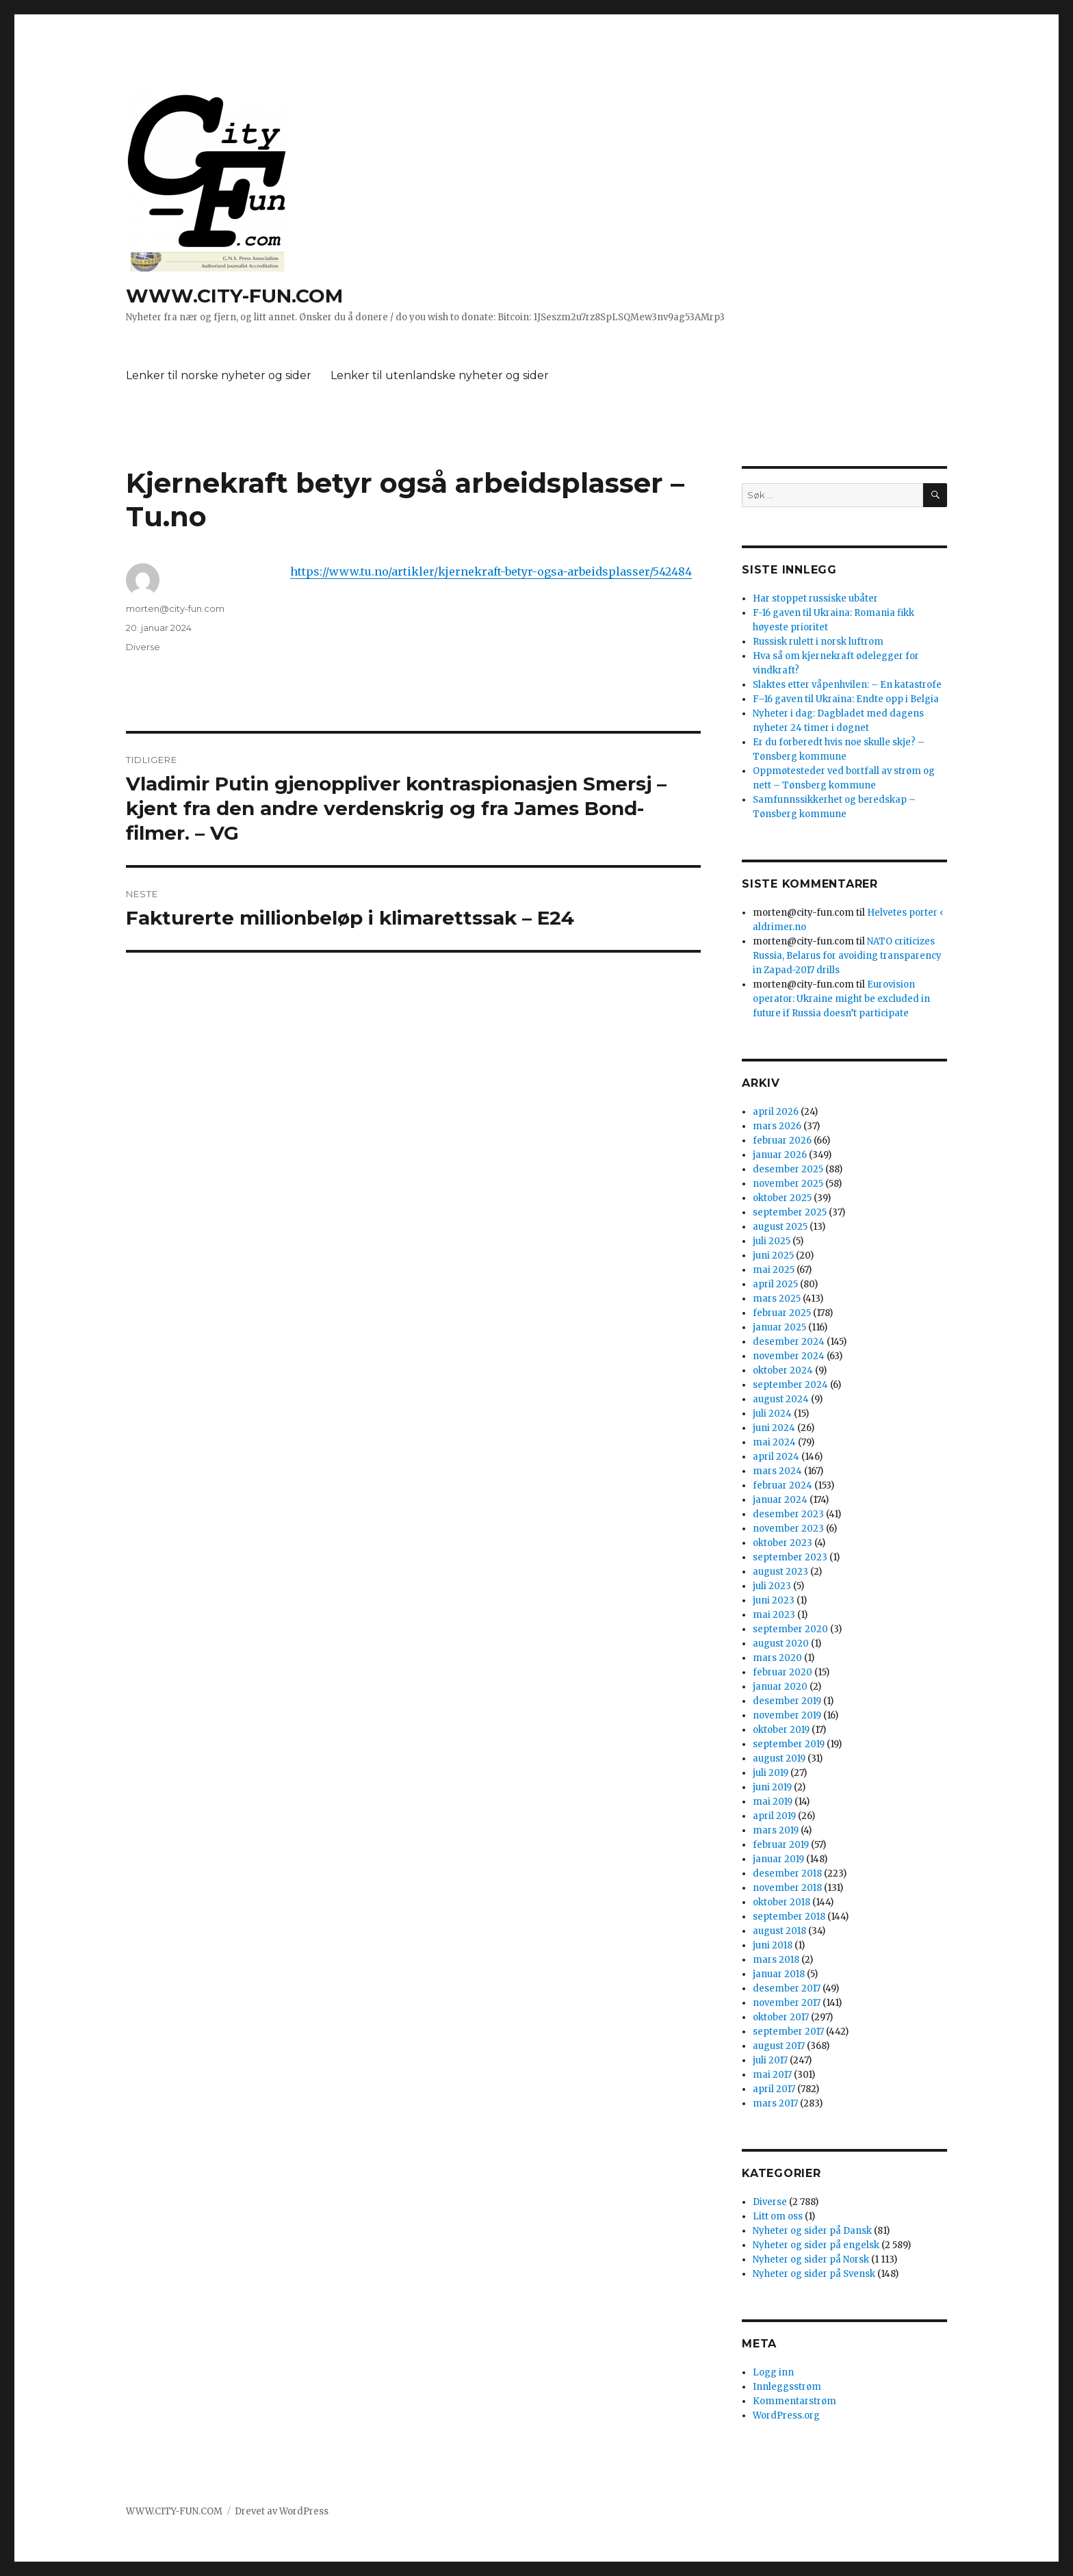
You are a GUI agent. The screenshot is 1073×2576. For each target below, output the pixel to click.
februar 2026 (782, 1140)
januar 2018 (779, 1974)
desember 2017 (786, 1988)
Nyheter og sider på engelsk (816, 2245)
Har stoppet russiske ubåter (815, 598)
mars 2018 (776, 1960)
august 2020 (781, 1643)
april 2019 (774, 1816)
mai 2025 (773, 1270)
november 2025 (788, 1183)
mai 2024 (774, 1442)
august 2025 (780, 1227)
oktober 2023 (782, 1543)
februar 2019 (781, 1845)
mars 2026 (777, 1126)
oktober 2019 (781, 1730)
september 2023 (790, 1557)
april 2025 (775, 1284)
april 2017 (774, 2089)
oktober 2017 (781, 2017)
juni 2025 (773, 1255)
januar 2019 (778, 1859)
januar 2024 (780, 1500)
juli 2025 (771, 1241)
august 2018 (779, 1931)
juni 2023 (773, 1600)
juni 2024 (774, 1428)
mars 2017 (775, 2103)
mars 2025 (777, 1298)
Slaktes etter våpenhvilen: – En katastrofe (847, 685)
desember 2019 (787, 1701)
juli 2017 (770, 2060)
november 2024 (789, 1356)
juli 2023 (772, 1586)
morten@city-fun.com (175, 608)
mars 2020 (777, 1658)
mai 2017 (772, 2075)
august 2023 (780, 1571)
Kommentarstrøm (794, 2401)
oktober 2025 (782, 1198)
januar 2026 (780, 1155)
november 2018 (787, 1888)
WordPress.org (786, 2415)
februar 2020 (782, 1672)
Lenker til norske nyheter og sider (218, 375)
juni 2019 (772, 1787)
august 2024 (781, 1399)
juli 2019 (770, 1773)
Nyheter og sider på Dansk (812, 2231)
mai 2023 (774, 1615)
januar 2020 (780, 1686)
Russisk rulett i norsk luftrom (818, 641)
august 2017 (779, 2046)
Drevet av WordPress (281, 2511)
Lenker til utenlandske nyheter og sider (440, 375)
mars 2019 (776, 1830)
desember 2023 (788, 1514)
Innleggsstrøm (787, 2387)
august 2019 (779, 1758)
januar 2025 (779, 1327)
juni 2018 (772, 1945)
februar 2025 (782, 1313)
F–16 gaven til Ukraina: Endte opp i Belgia (846, 699)
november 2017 (786, 2003)
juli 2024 (772, 1413)
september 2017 (788, 2031)
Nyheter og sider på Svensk (814, 2274)
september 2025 (790, 1212)
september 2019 (789, 1744)
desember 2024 (789, 1342)
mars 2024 (777, 1471)
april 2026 (776, 1112)
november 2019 (787, 1715)
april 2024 (776, 1457)
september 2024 (790, 1385)
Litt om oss (778, 2216)
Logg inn (773, 2372)
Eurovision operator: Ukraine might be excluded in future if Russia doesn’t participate (841, 999)
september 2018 (789, 1916)
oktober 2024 (783, 1370)
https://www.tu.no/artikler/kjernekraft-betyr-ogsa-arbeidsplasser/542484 (491, 571)
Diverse (143, 646)
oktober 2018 (781, 1902)
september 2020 (790, 1629)
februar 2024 (782, 1485)
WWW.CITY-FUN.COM (234, 295)
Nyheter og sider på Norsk (811, 2259)
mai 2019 (772, 1801)
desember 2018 (787, 1873)
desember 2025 (788, 1169)
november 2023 (788, 1528)
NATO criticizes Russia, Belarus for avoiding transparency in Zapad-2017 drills (847, 956)
